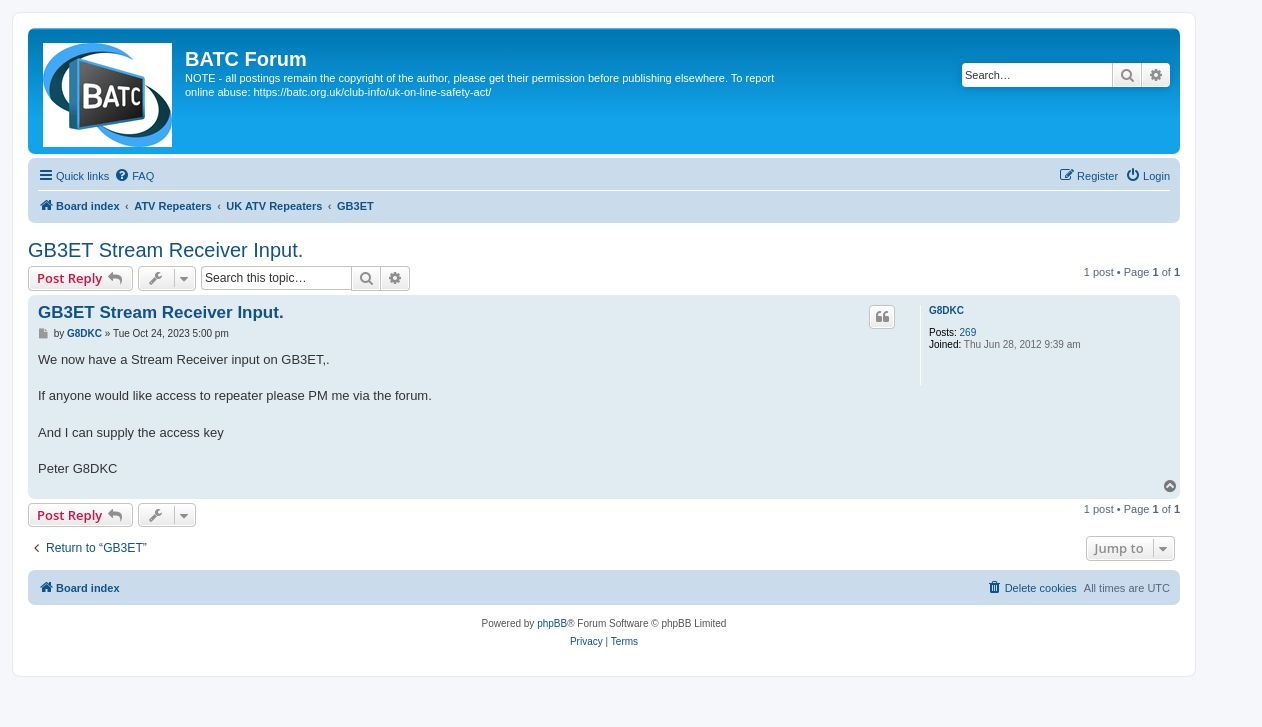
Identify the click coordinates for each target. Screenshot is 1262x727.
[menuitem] (134, 176)
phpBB (552, 623)
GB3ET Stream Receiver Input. (165, 250)
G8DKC (946, 310)
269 (968, 332)
